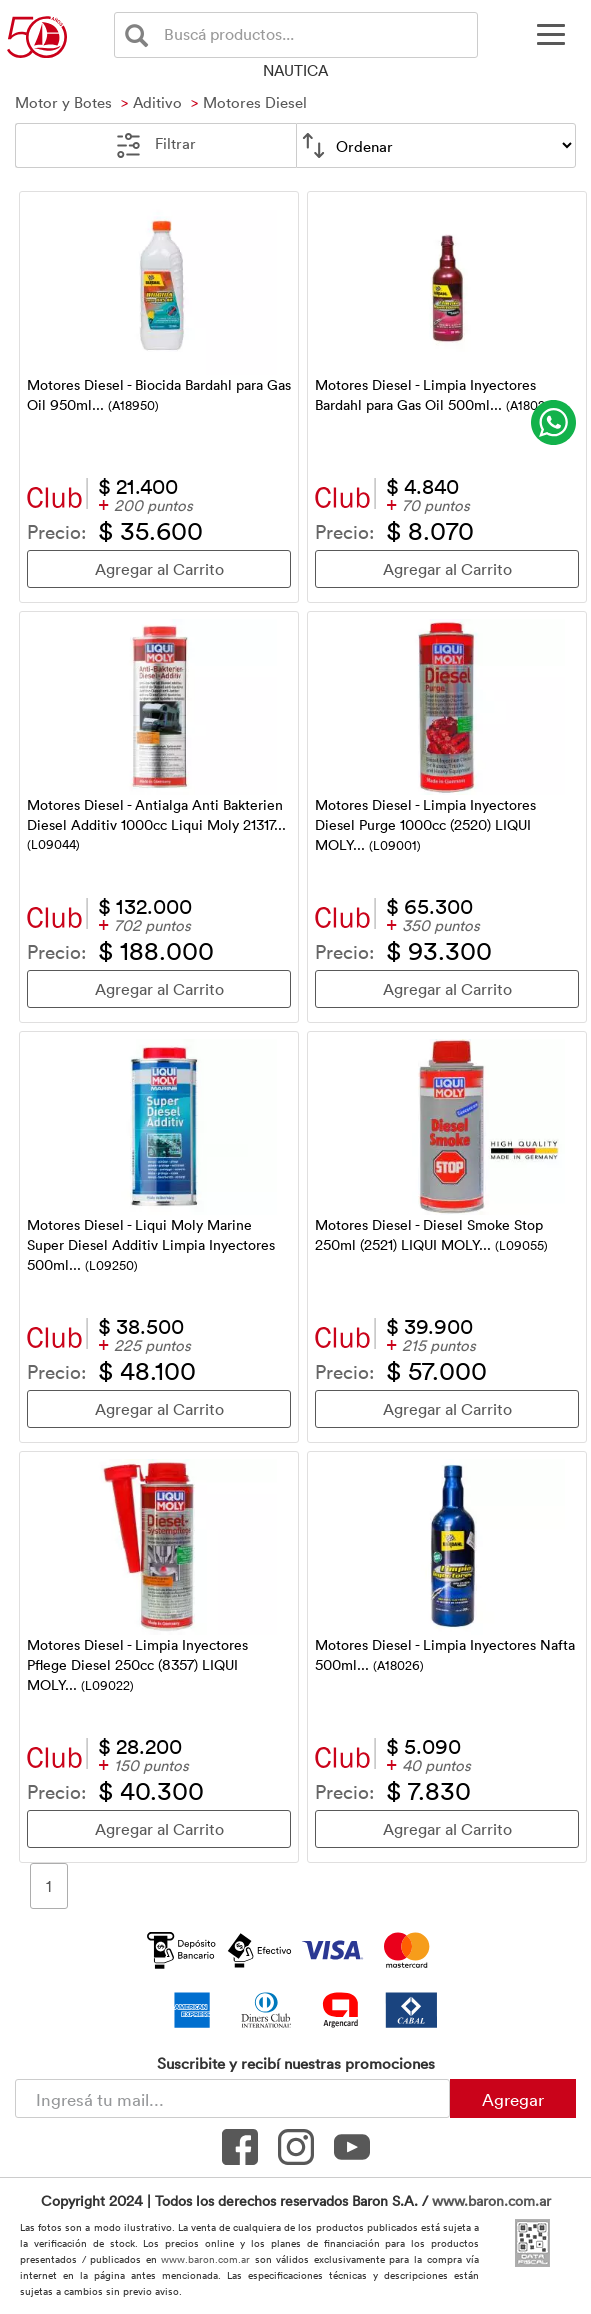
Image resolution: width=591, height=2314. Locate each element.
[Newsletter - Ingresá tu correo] (232, 2098)
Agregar (513, 2099)
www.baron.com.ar (491, 2200)
